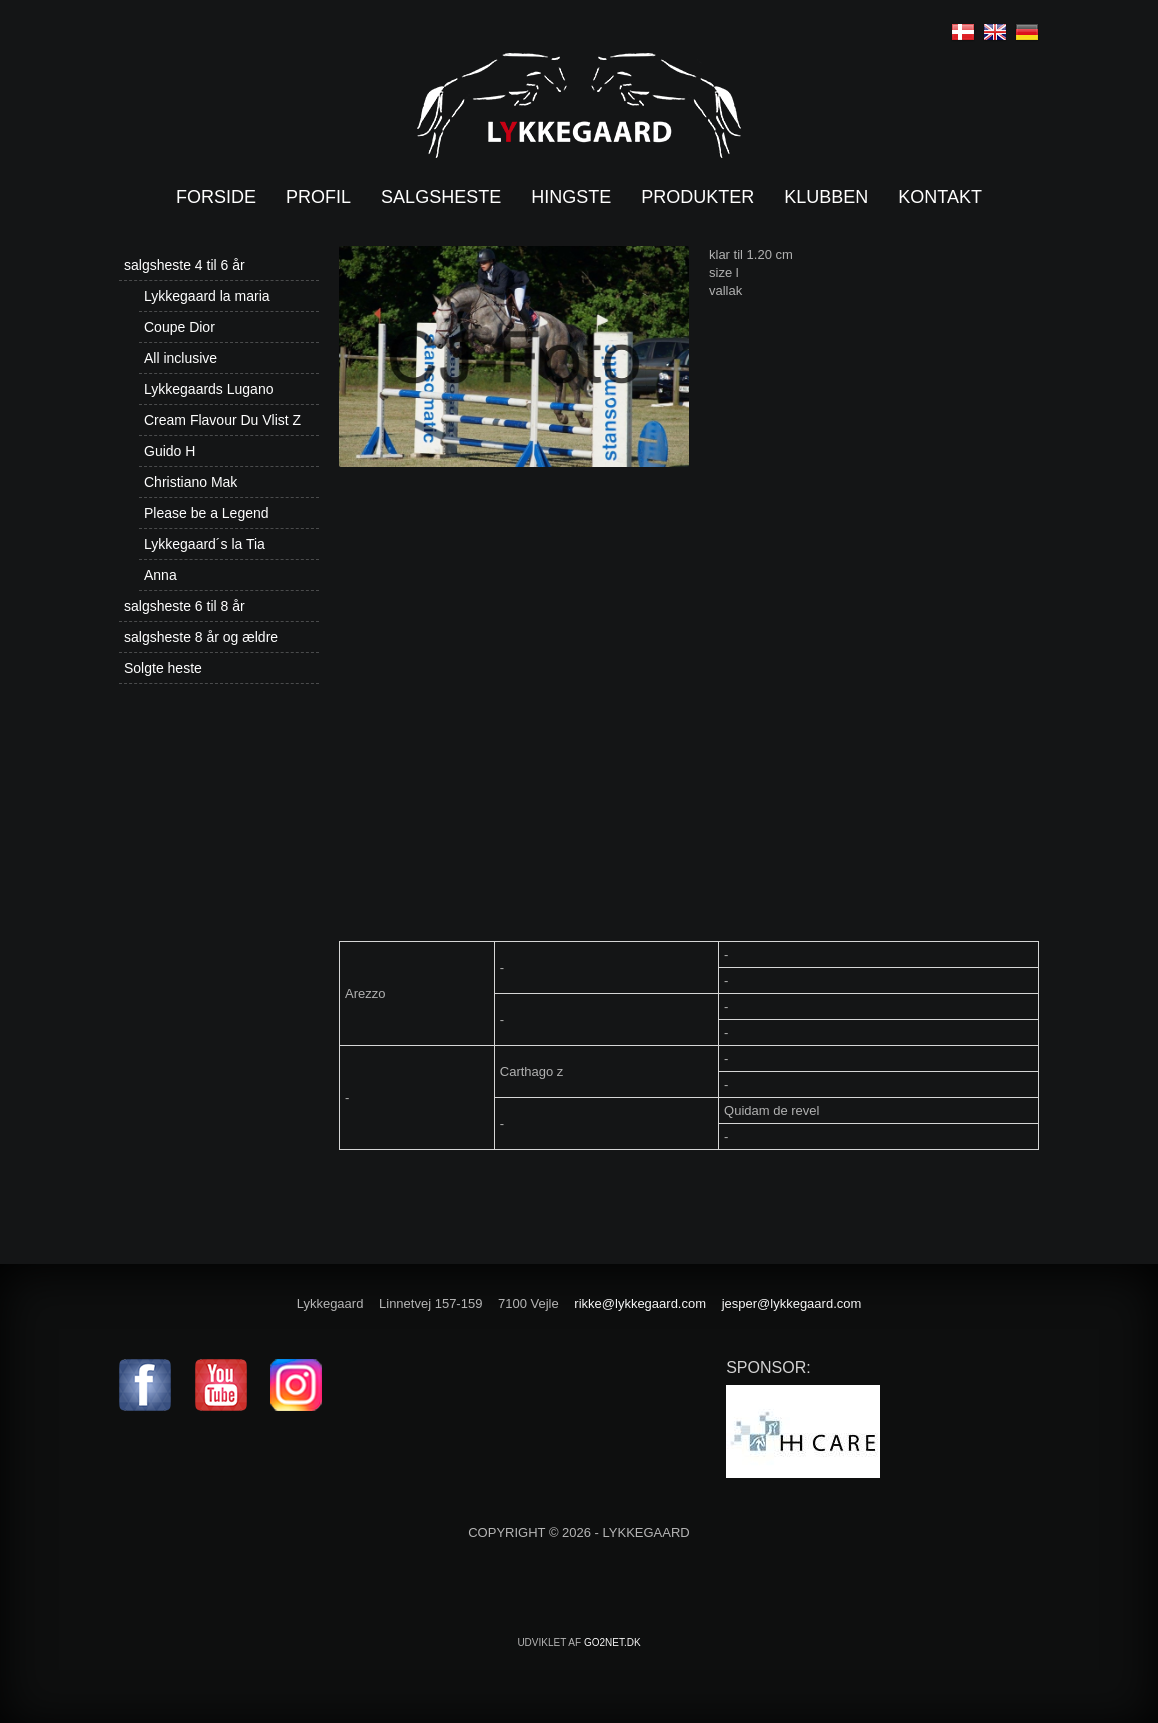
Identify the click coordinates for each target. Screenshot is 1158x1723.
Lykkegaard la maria (207, 296)
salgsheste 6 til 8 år (184, 606)
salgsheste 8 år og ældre (201, 637)
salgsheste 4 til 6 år (184, 265)
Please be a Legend (206, 513)
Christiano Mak (190, 482)
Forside (216, 197)
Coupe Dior (179, 327)
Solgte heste (163, 668)
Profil (318, 197)
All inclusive (180, 358)
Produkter (697, 197)
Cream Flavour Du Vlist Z (222, 420)
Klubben (826, 197)
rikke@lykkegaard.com (640, 1303)
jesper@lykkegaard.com (792, 1303)
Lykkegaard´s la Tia (204, 544)
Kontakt (940, 197)
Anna (160, 575)
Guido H (169, 451)
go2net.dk (612, 1642)
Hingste (571, 197)
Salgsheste (441, 197)
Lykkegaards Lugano (208, 389)
